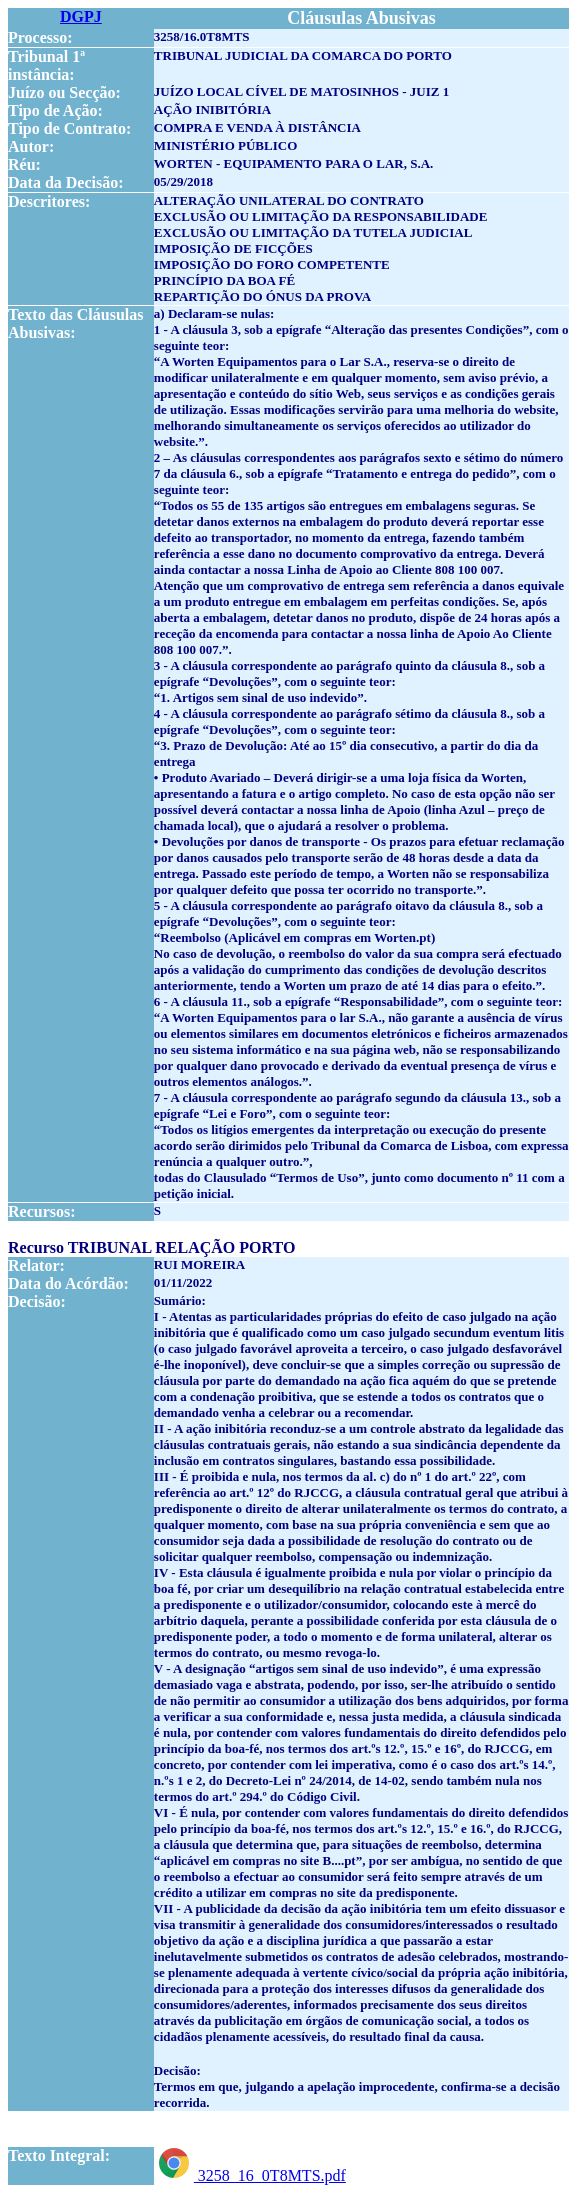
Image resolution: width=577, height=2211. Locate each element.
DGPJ (81, 16)
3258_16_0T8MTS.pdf (250, 2175)
